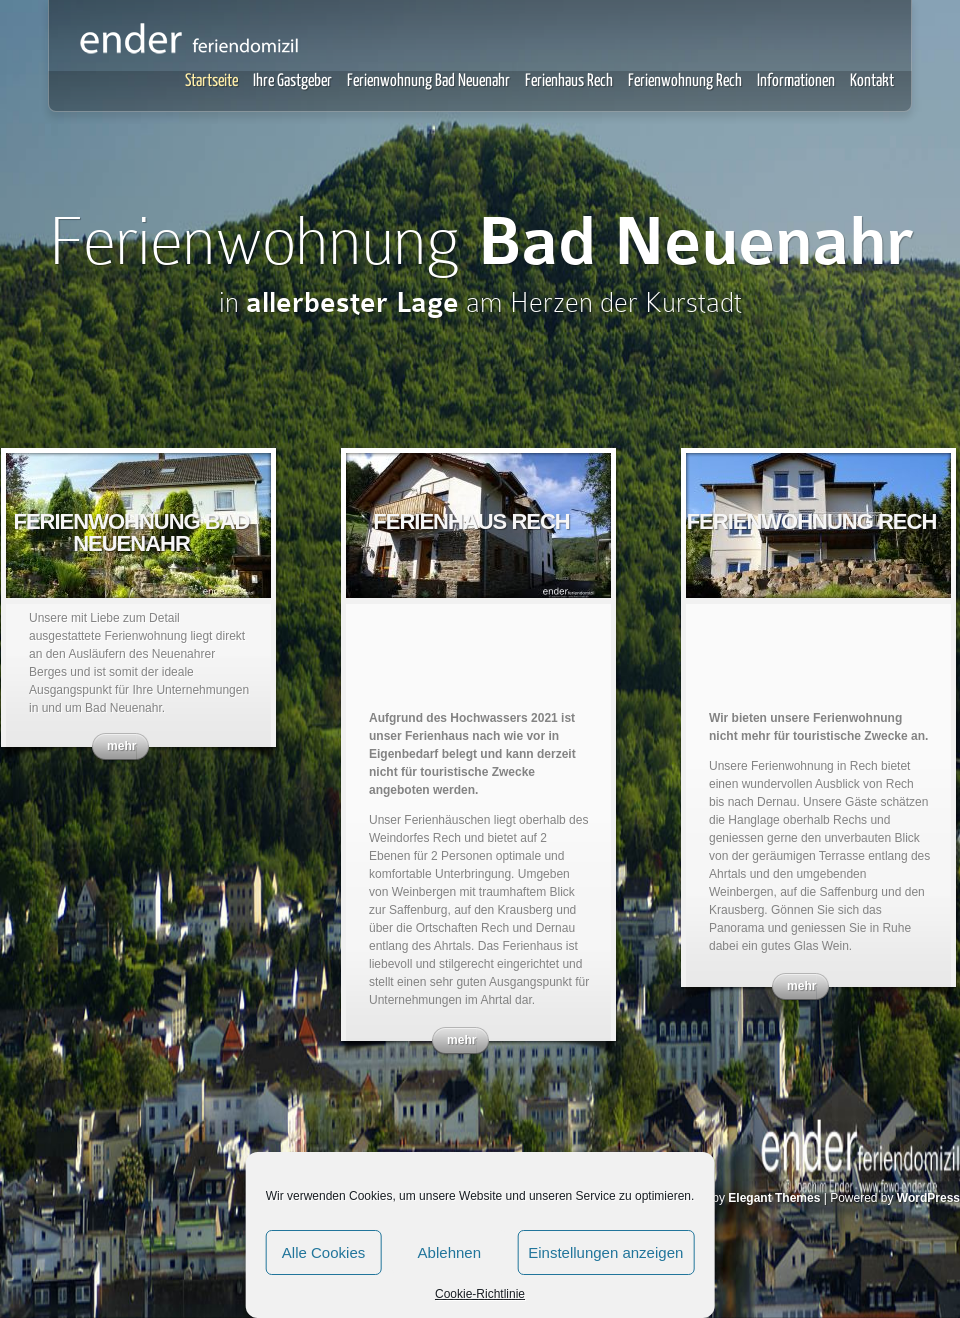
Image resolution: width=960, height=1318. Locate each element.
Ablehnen (449, 1252)
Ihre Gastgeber (292, 81)
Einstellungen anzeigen (605, 1252)
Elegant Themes (774, 1198)
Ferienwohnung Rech (685, 81)
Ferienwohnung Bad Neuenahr (428, 81)
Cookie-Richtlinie (480, 1294)
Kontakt (872, 81)
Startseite (211, 81)
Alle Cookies (323, 1252)
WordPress (928, 1198)
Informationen (796, 81)
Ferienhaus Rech (569, 81)
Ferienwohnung (480, 241)
